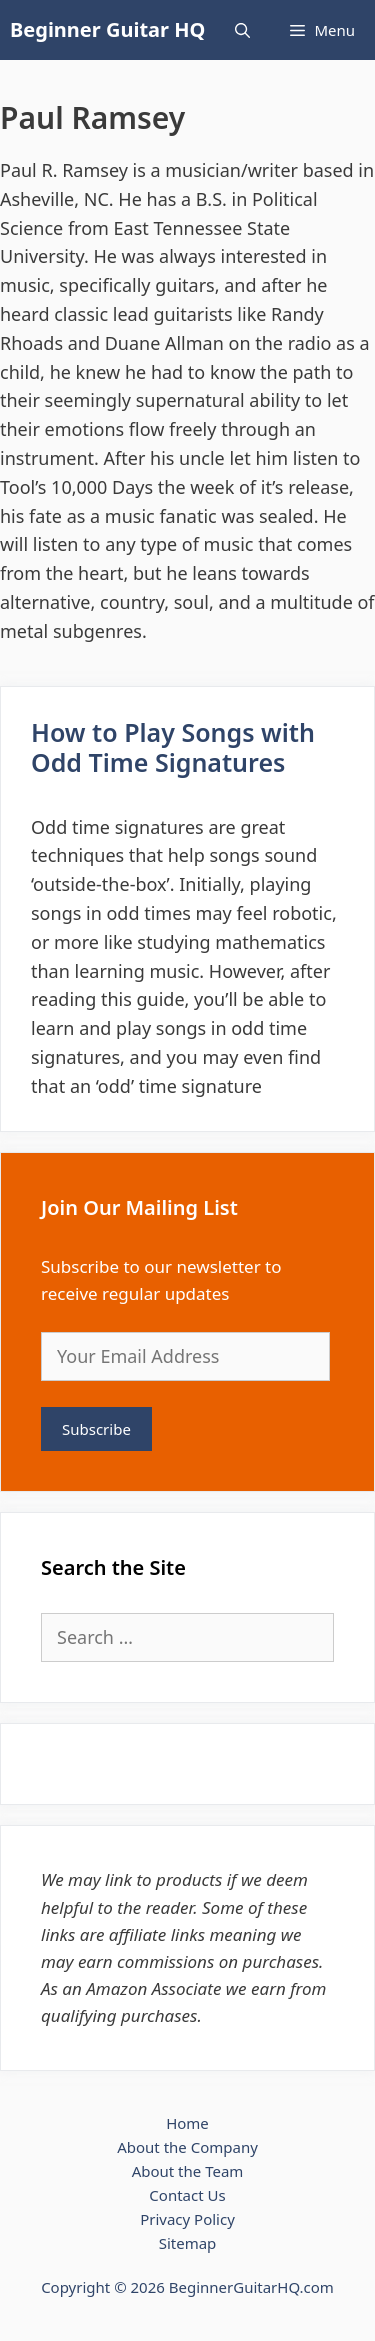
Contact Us (187, 2195)
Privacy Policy (187, 2219)
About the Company (187, 2147)
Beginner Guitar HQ (107, 29)
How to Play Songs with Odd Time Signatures (173, 747)
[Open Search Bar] (242, 30)
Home (187, 2123)
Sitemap (188, 2243)
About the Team (188, 2171)
